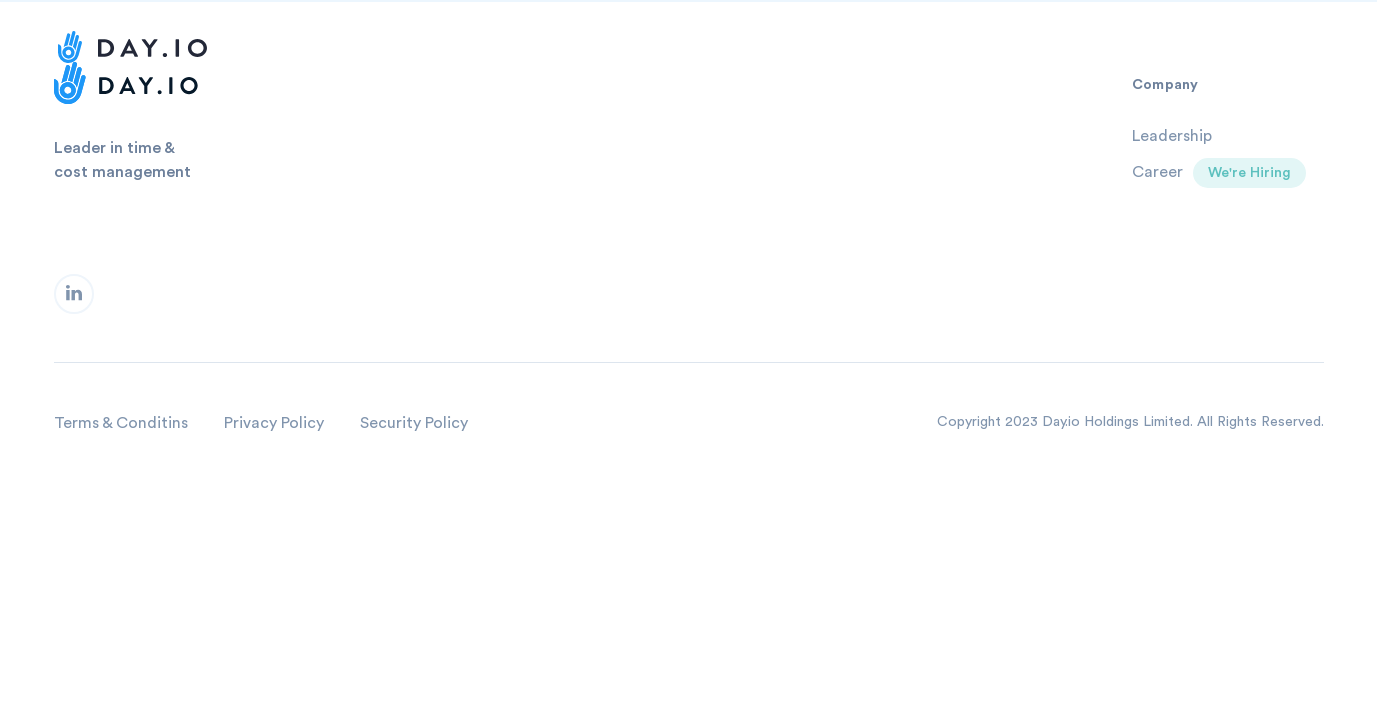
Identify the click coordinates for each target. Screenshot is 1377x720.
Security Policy (414, 423)
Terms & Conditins (121, 423)
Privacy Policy (274, 423)
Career (1157, 172)
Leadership (1172, 136)
